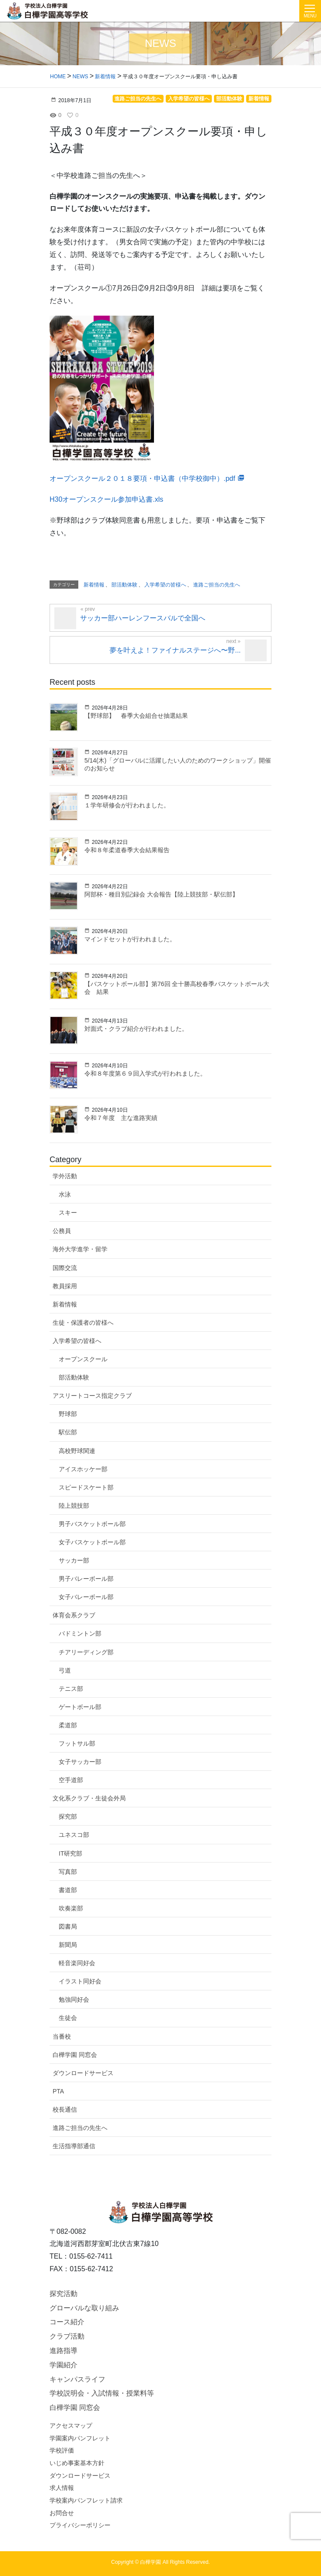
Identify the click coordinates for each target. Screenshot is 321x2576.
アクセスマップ (71, 2425)
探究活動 (63, 2293)
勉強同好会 (74, 1999)
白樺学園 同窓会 (75, 2054)
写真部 (68, 1871)
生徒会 (68, 2017)
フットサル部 (77, 1743)
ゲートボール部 (80, 1706)
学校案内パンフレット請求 (86, 2500)
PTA (58, 2091)
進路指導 (63, 2350)
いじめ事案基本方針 (77, 2462)
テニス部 (71, 1688)
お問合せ (62, 2512)
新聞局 (68, 1944)
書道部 (68, 1889)
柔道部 (68, 1725)
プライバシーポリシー (80, 2525)
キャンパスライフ (77, 2379)
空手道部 (71, 1779)
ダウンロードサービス (83, 2072)
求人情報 (62, 2487)
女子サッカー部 (80, 1761)
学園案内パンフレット (80, 2438)
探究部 (68, 1816)
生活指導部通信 (74, 2146)
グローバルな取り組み (84, 2308)
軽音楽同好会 (77, 1962)
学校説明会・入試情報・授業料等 (102, 2393)
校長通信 (65, 2109)
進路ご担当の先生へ (80, 2127)
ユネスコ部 (74, 1834)
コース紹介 (67, 2322)
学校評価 (62, 2450)
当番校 (62, 2036)
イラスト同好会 (80, 1981)
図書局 (68, 1926)
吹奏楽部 (71, 1908)
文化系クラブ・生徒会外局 (89, 1798)
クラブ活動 (67, 2336)
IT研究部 (70, 1853)
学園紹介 (63, 2365)
